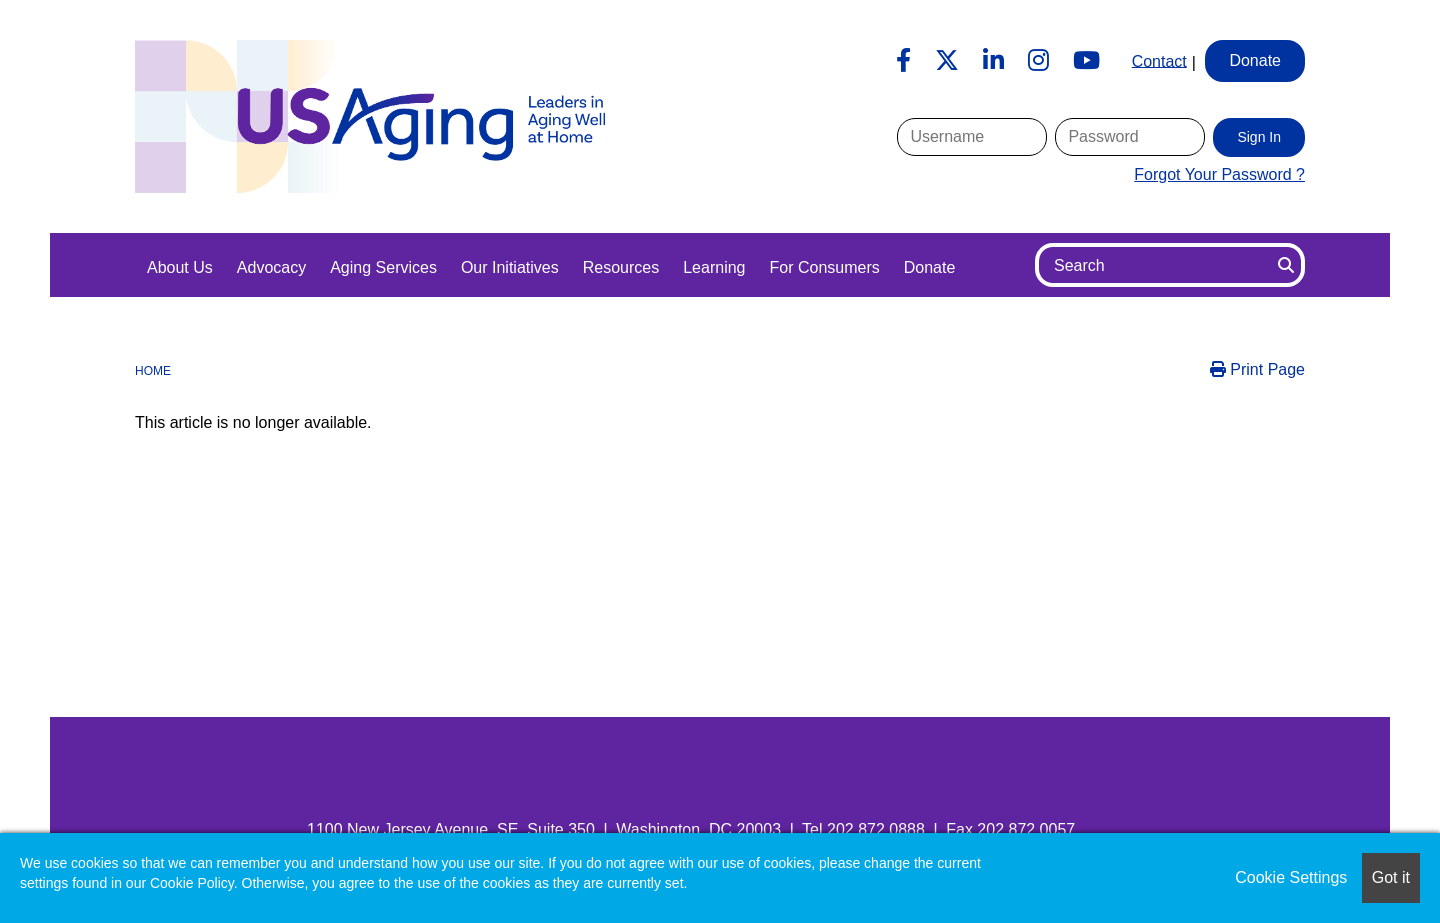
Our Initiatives (510, 267)
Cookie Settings (1291, 877)
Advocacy (271, 267)
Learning (714, 267)
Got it (1391, 877)
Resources (621, 267)
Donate (930, 267)
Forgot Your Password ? (1219, 174)
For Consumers (824, 267)
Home (153, 371)
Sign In (1259, 137)
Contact (1159, 60)
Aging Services (383, 267)
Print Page (1257, 369)
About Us (180, 267)
